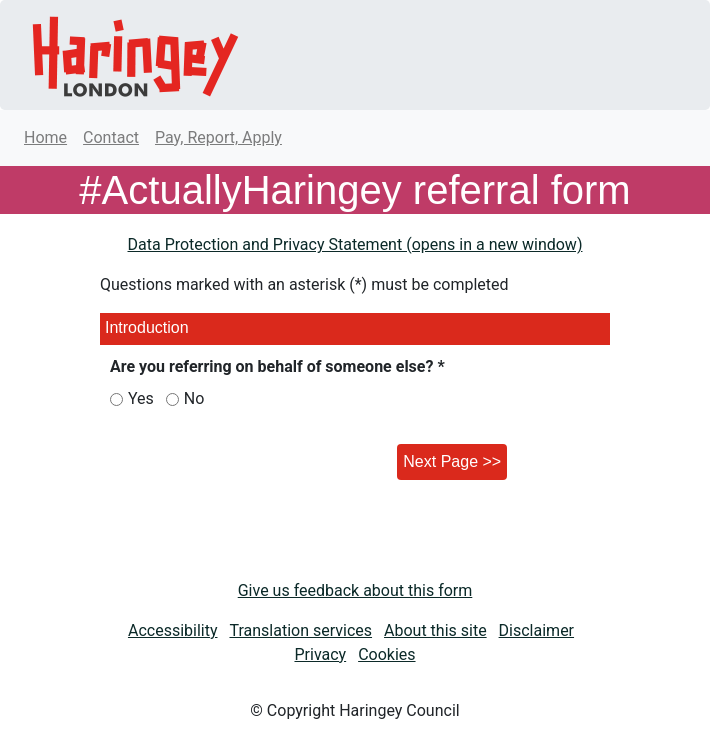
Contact (111, 137)
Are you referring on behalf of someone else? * (277, 366)
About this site (435, 630)
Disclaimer (536, 630)
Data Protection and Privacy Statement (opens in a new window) (355, 244)
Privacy (320, 654)
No (194, 398)
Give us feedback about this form (355, 590)
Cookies (386, 654)
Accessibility (173, 630)
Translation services (300, 630)
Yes (141, 398)
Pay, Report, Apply (218, 137)
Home (45, 137)
